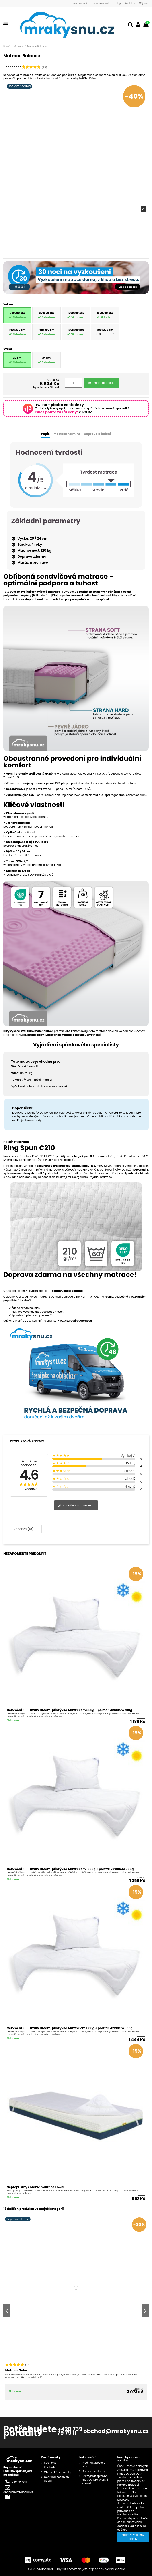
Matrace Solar (16, 2370)
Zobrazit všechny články (133, 2537)
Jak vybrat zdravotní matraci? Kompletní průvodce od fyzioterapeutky (130, 2508)
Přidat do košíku (101, 383)
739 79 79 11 (19, 2481)
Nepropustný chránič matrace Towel (35, 2187)
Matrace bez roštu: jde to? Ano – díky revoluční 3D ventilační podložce (132, 2494)
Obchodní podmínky (57, 2472)
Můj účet (144, 3)
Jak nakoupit (80, 3)
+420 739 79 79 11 (69, 2431)
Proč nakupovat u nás (93, 2464)
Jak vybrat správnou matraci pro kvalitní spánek (95, 2479)
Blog (118, 3)
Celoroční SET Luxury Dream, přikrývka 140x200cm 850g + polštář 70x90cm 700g (69, 1710)
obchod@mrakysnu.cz (116, 2431)
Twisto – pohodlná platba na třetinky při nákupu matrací (131, 2481)
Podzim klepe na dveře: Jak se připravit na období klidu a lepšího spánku (132, 2523)
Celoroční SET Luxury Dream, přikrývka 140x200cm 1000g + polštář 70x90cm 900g (70, 1869)
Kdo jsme (50, 2463)
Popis (45, 434)
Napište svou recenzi (76, 1505)
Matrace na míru (67, 434)
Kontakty (130, 3)
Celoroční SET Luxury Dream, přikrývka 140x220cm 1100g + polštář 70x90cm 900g (70, 2028)
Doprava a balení (97, 434)
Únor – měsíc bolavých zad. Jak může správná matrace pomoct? (132, 2469)
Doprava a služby (102, 3)
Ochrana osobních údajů (56, 2479)
